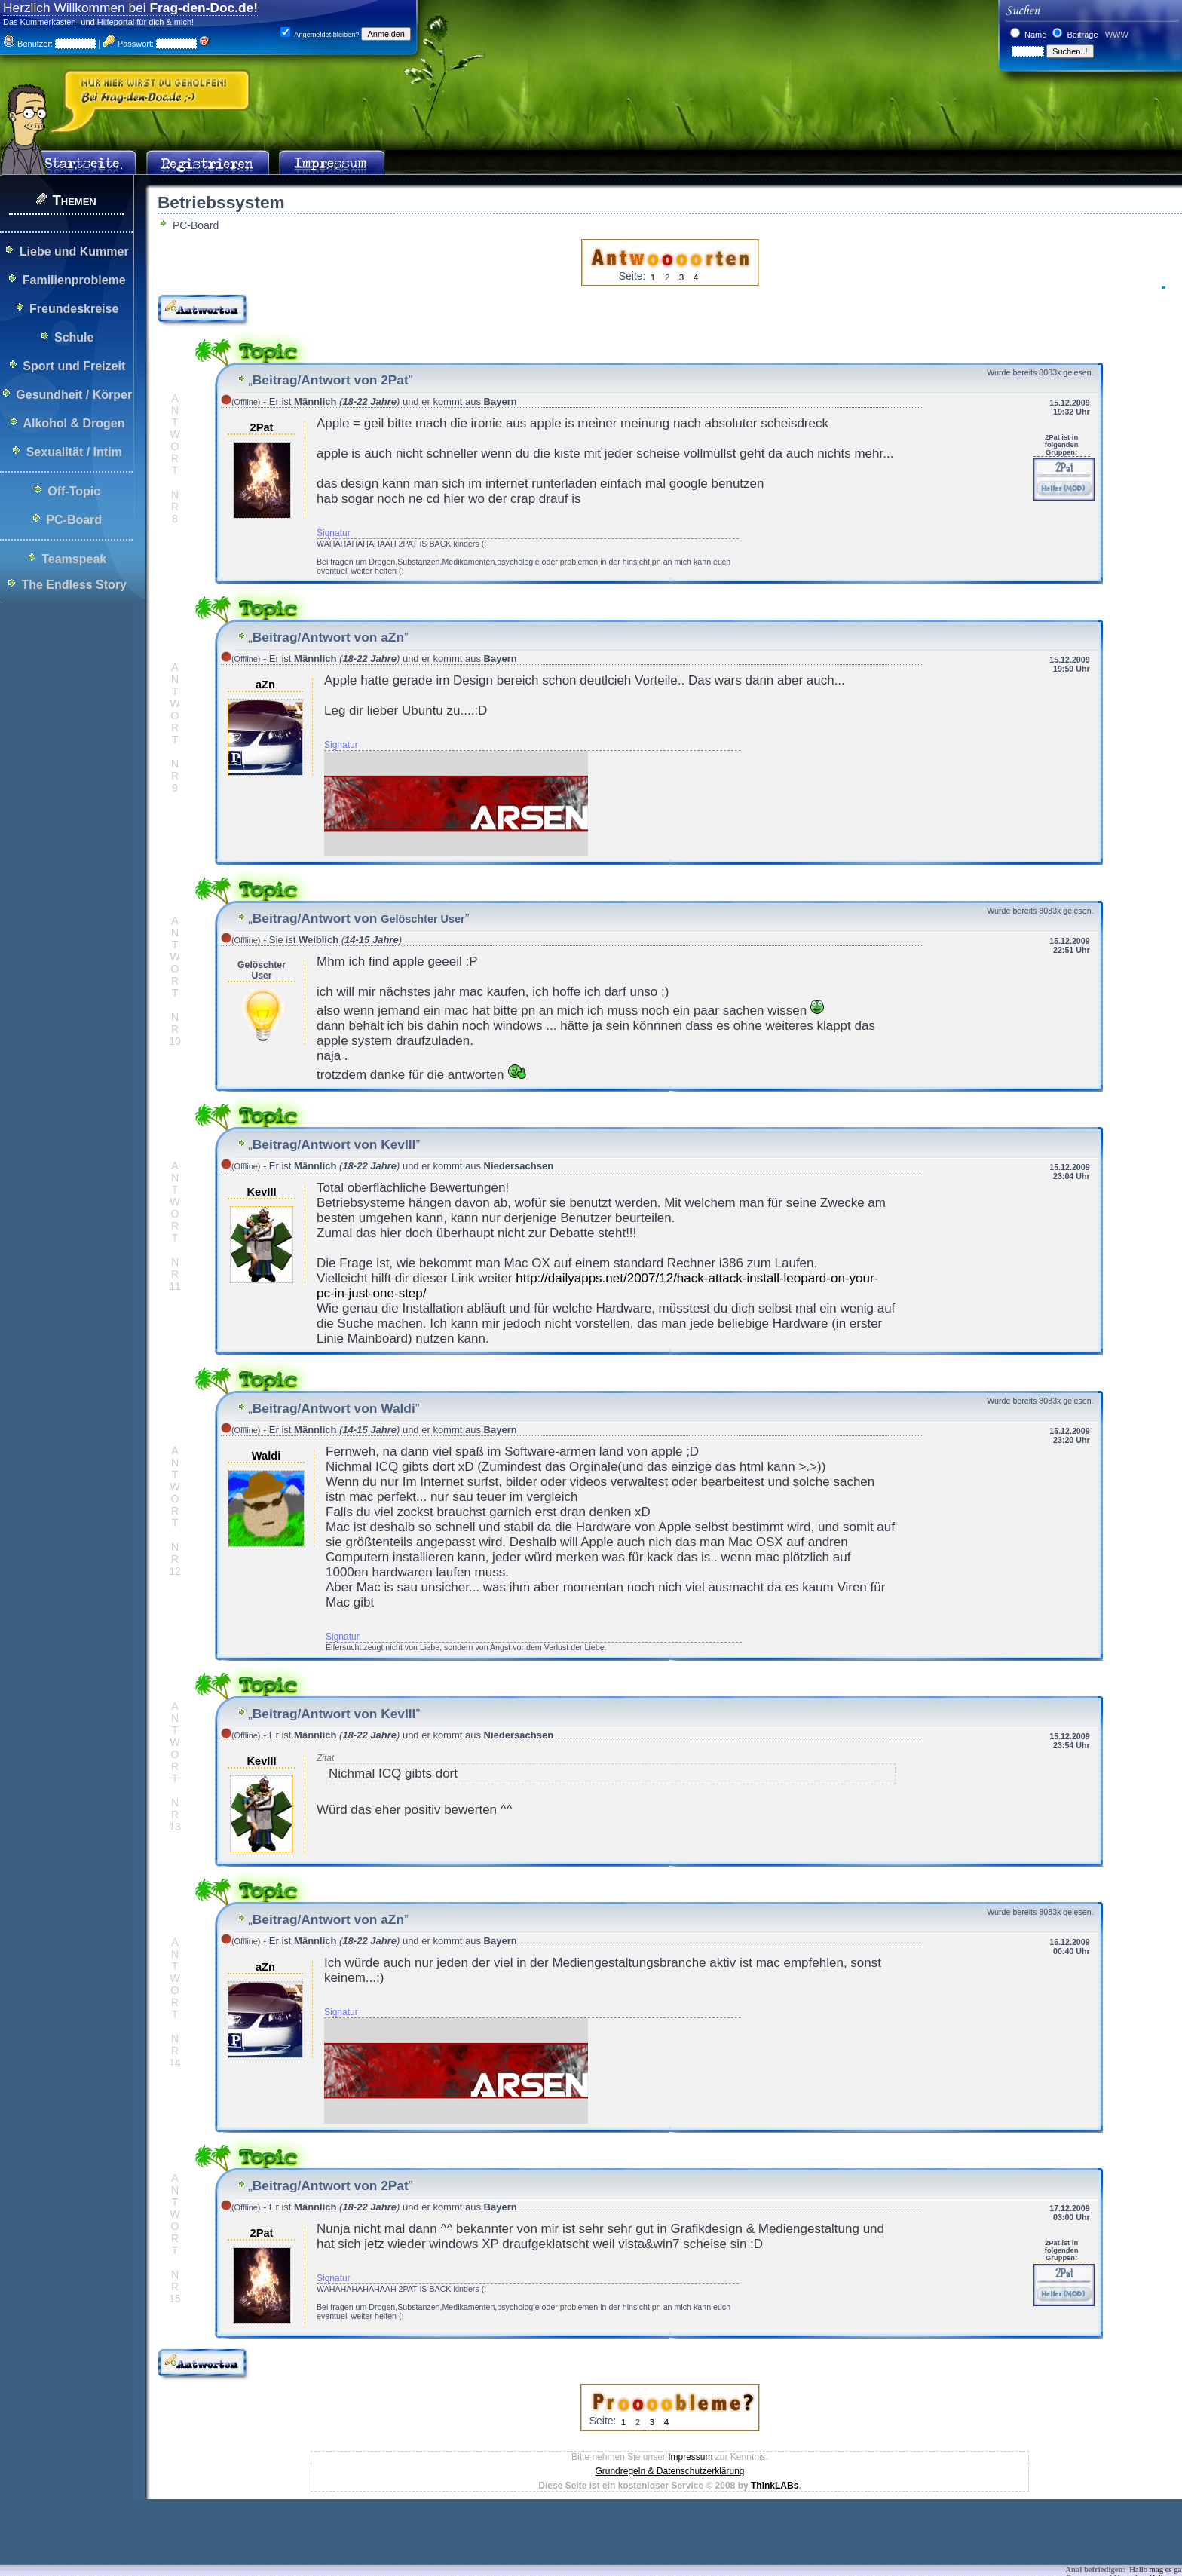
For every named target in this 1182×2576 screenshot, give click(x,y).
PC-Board (74, 519)
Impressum (690, 2457)
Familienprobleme (74, 280)
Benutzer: (28, 43)
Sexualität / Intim (74, 452)
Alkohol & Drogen (73, 423)
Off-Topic (73, 491)
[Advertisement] (274, 2542)
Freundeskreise (73, 308)
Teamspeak (73, 559)
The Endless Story (74, 584)
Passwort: (128, 43)
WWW (1115, 34)
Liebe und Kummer (74, 251)
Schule (73, 337)
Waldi (266, 1456)
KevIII (261, 1192)
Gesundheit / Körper (74, 394)
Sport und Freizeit (74, 366)
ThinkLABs (774, 2485)
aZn (265, 684)
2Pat (262, 427)
